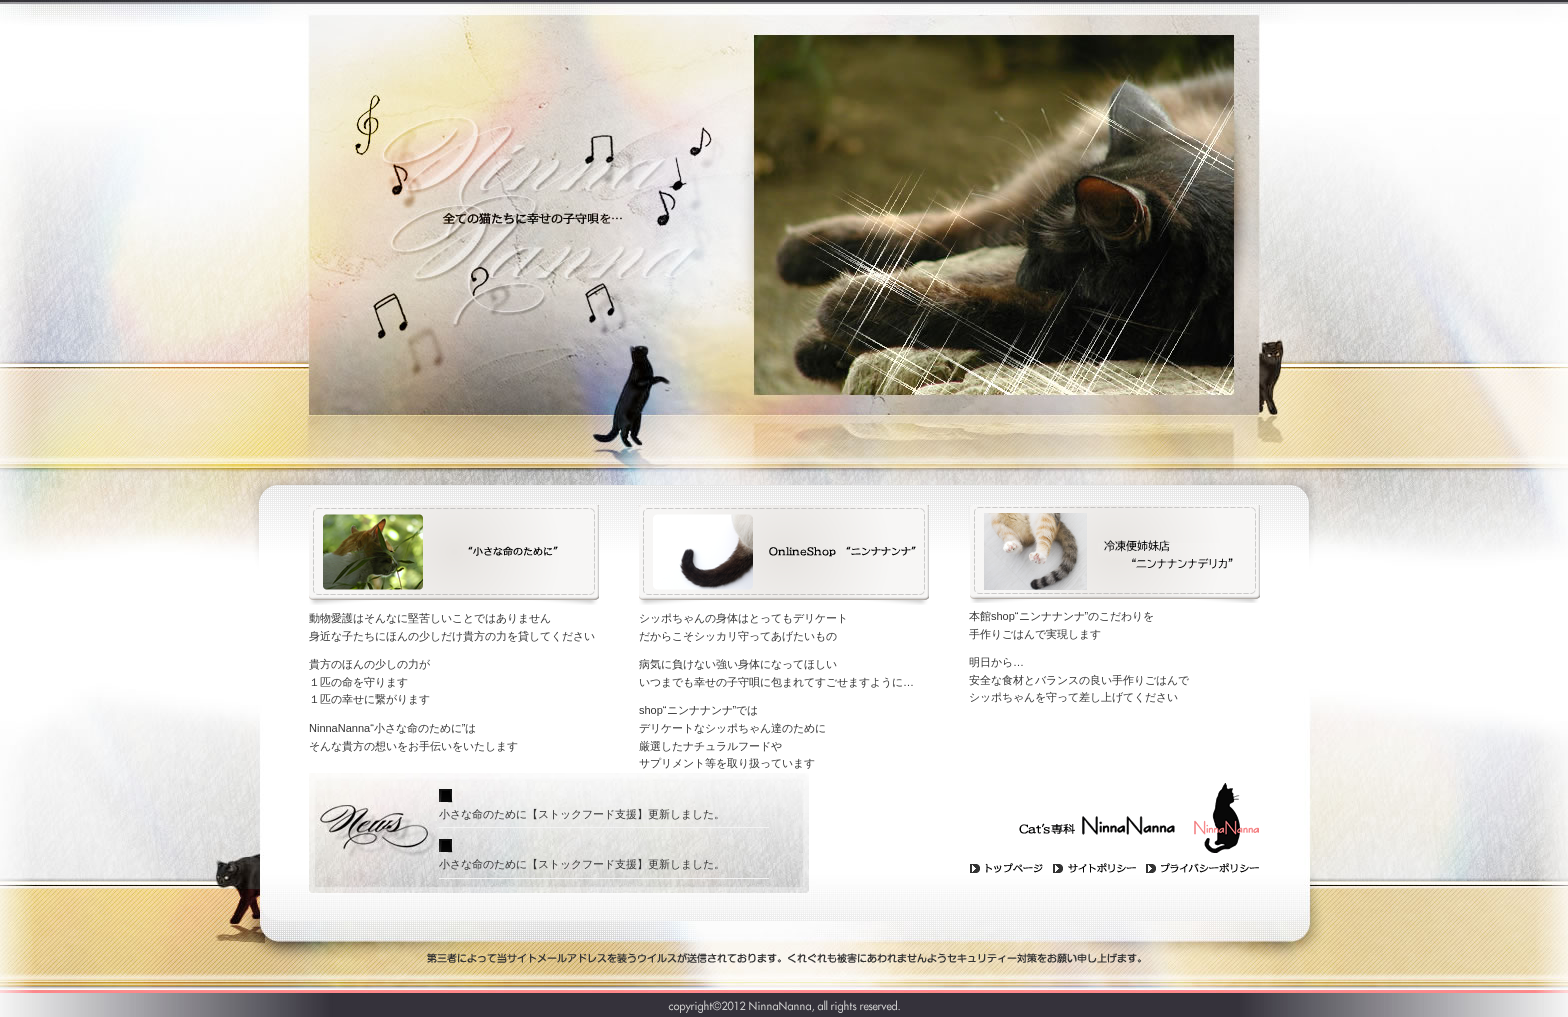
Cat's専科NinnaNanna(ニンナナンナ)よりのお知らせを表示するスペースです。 (619, 833)
